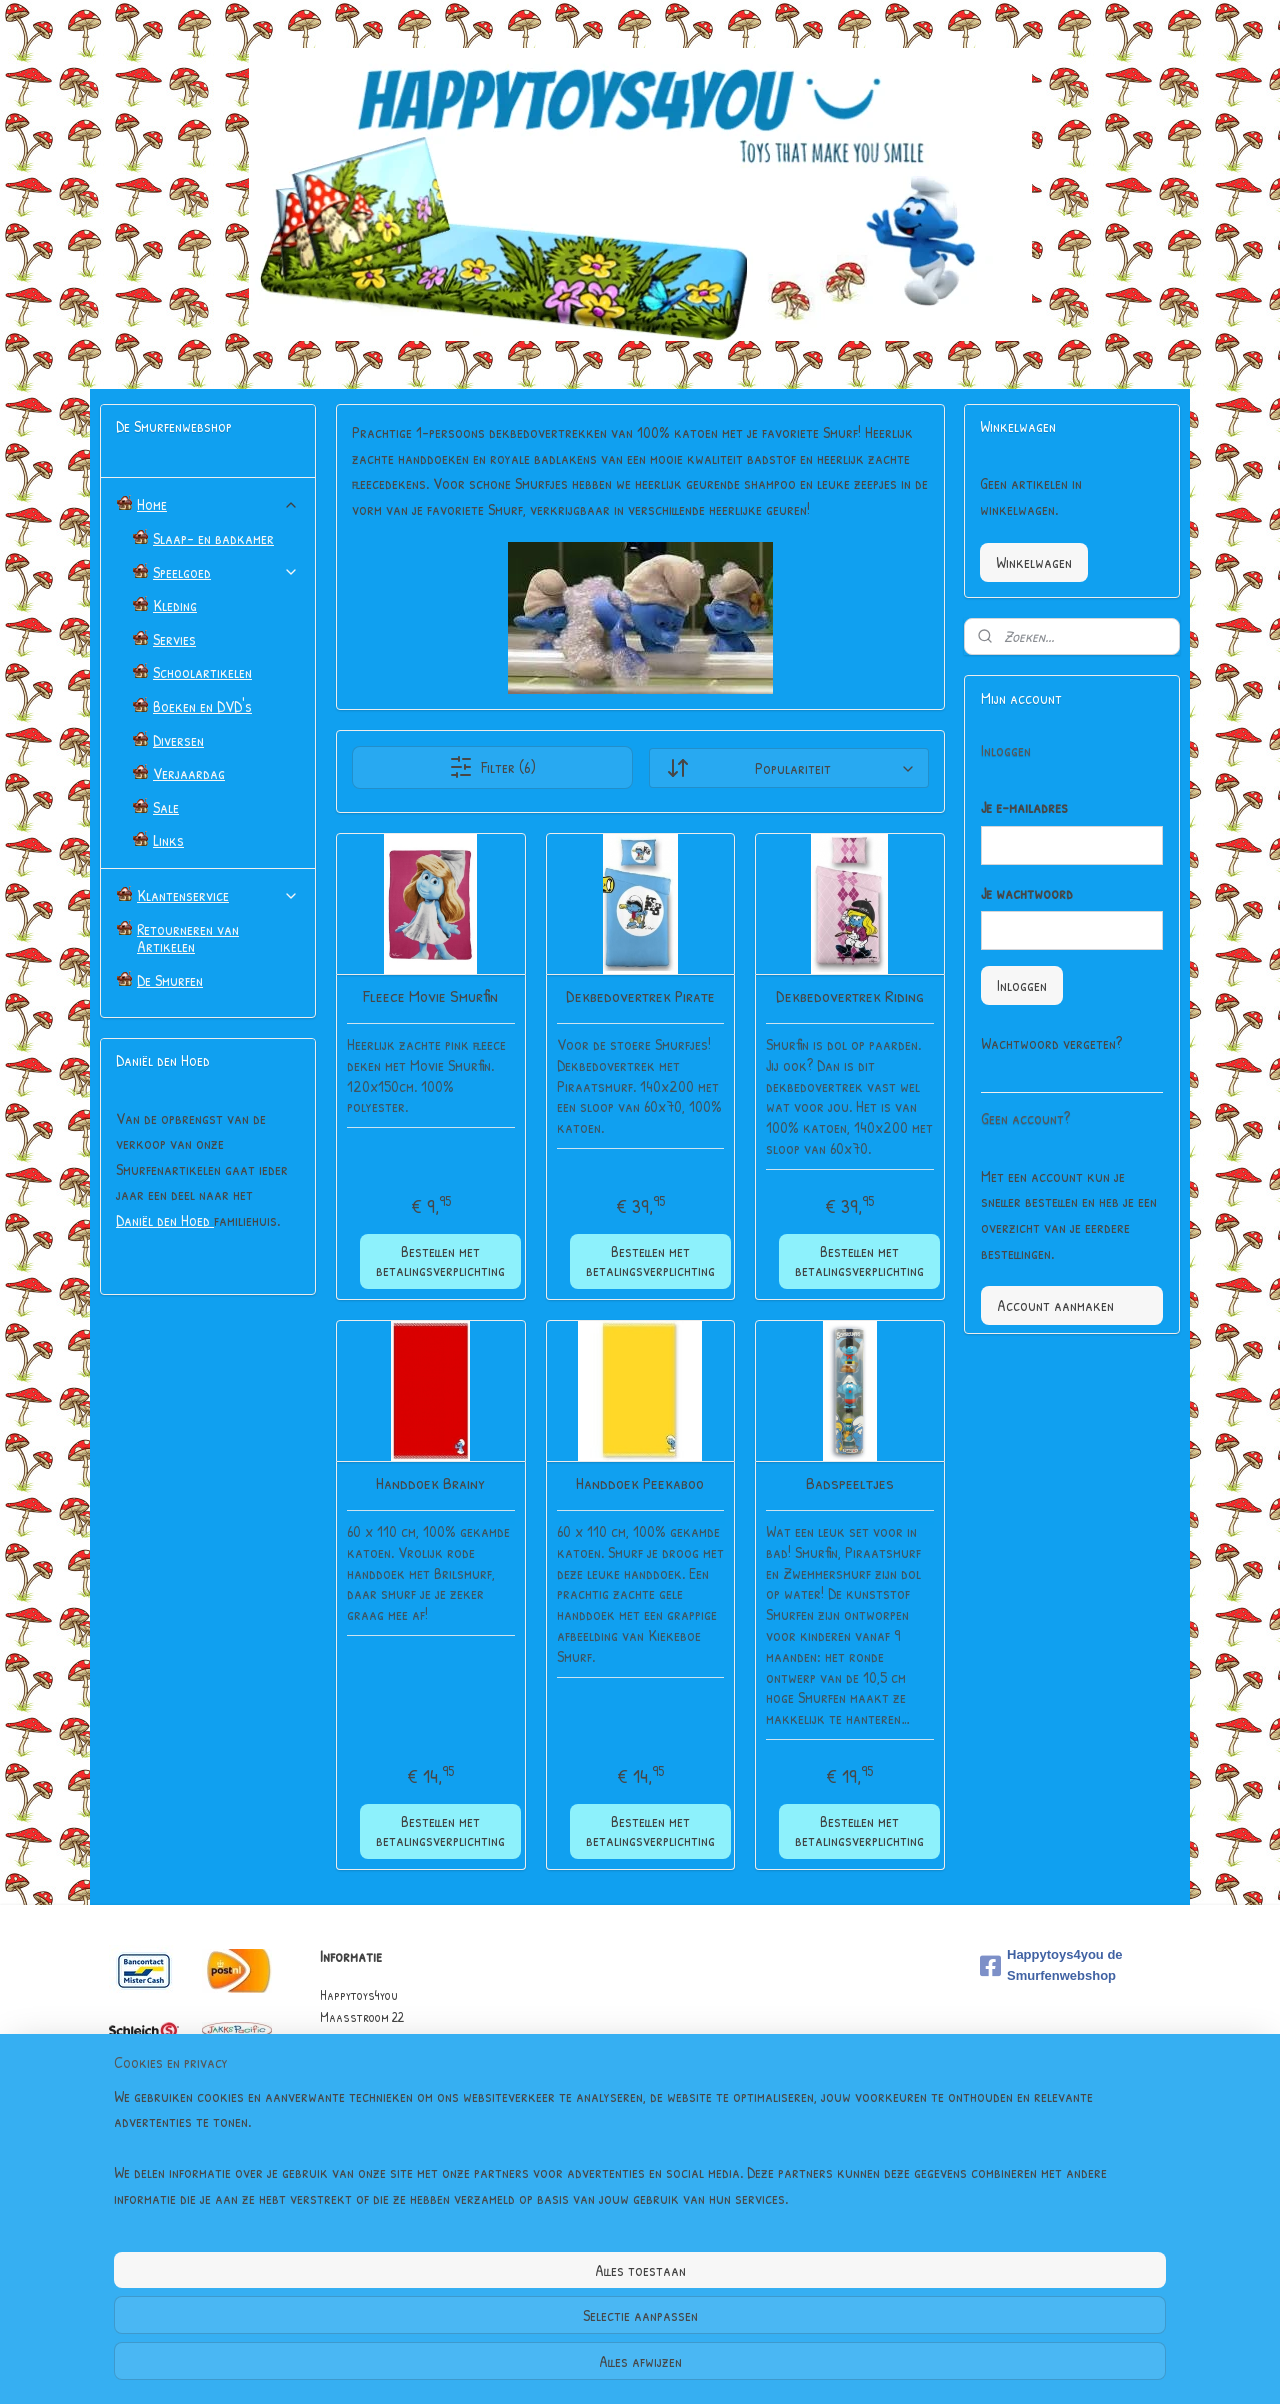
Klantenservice (218, 895)
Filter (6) (492, 767)
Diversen (178, 740)
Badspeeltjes (849, 1483)
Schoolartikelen (202, 672)
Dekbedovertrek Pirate (639, 996)
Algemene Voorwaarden (384, 2128)
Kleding (175, 605)
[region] (508, 2315)
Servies (174, 639)
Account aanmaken (1055, 1305)
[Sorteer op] (788, 768)
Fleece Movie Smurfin (430, 996)
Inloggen (1022, 985)
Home (218, 504)
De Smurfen (170, 980)
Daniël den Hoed (165, 1220)
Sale (166, 807)
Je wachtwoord (1027, 893)
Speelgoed (226, 572)
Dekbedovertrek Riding (849, 996)
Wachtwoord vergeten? (1051, 1043)
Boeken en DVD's (202, 706)
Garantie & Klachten (377, 2151)
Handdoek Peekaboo (640, 1483)
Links (168, 840)
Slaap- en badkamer (213, 538)
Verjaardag (189, 773)
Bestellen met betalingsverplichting (440, 1260)
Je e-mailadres (1024, 807)
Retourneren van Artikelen (188, 938)
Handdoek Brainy (430, 1483)
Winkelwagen (1034, 562)
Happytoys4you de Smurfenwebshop (1051, 1965)
